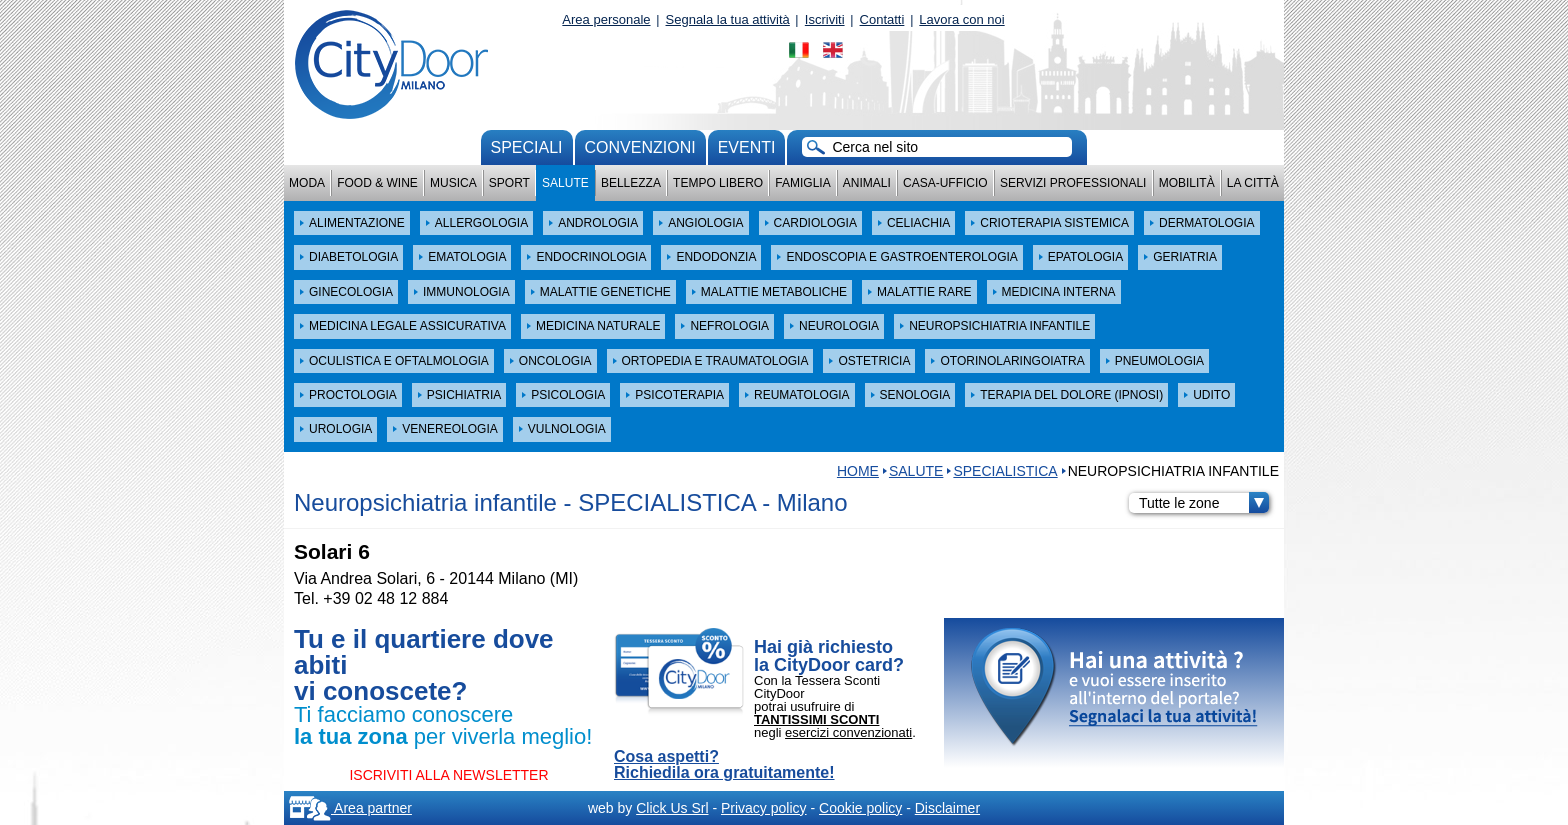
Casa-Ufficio (945, 183)
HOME (858, 471)
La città (1253, 183)
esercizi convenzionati (848, 732)
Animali (867, 183)
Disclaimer (947, 808)
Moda (307, 183)
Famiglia (802, 183)
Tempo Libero (718, 183)
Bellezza (631, 183)
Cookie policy (860, 808)
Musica (453, 183)
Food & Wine (377, 183)
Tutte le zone (1204, 503)
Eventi (747, 147)
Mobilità (1187, 183)
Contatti (882, 19)
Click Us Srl (672, 808)
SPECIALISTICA (1005, 471)
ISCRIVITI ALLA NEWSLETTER (448, 775)
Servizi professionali (1073, 183)
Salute (565, 183)
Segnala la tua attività (728, 19)
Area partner (350, 808)
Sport (509, 183)
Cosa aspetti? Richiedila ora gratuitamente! (724, 765)
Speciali (527, 147)
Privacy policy (764, 808)
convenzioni (640, 147)
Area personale (606, 19)
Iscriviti (825, 19)
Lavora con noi (961, 19)
